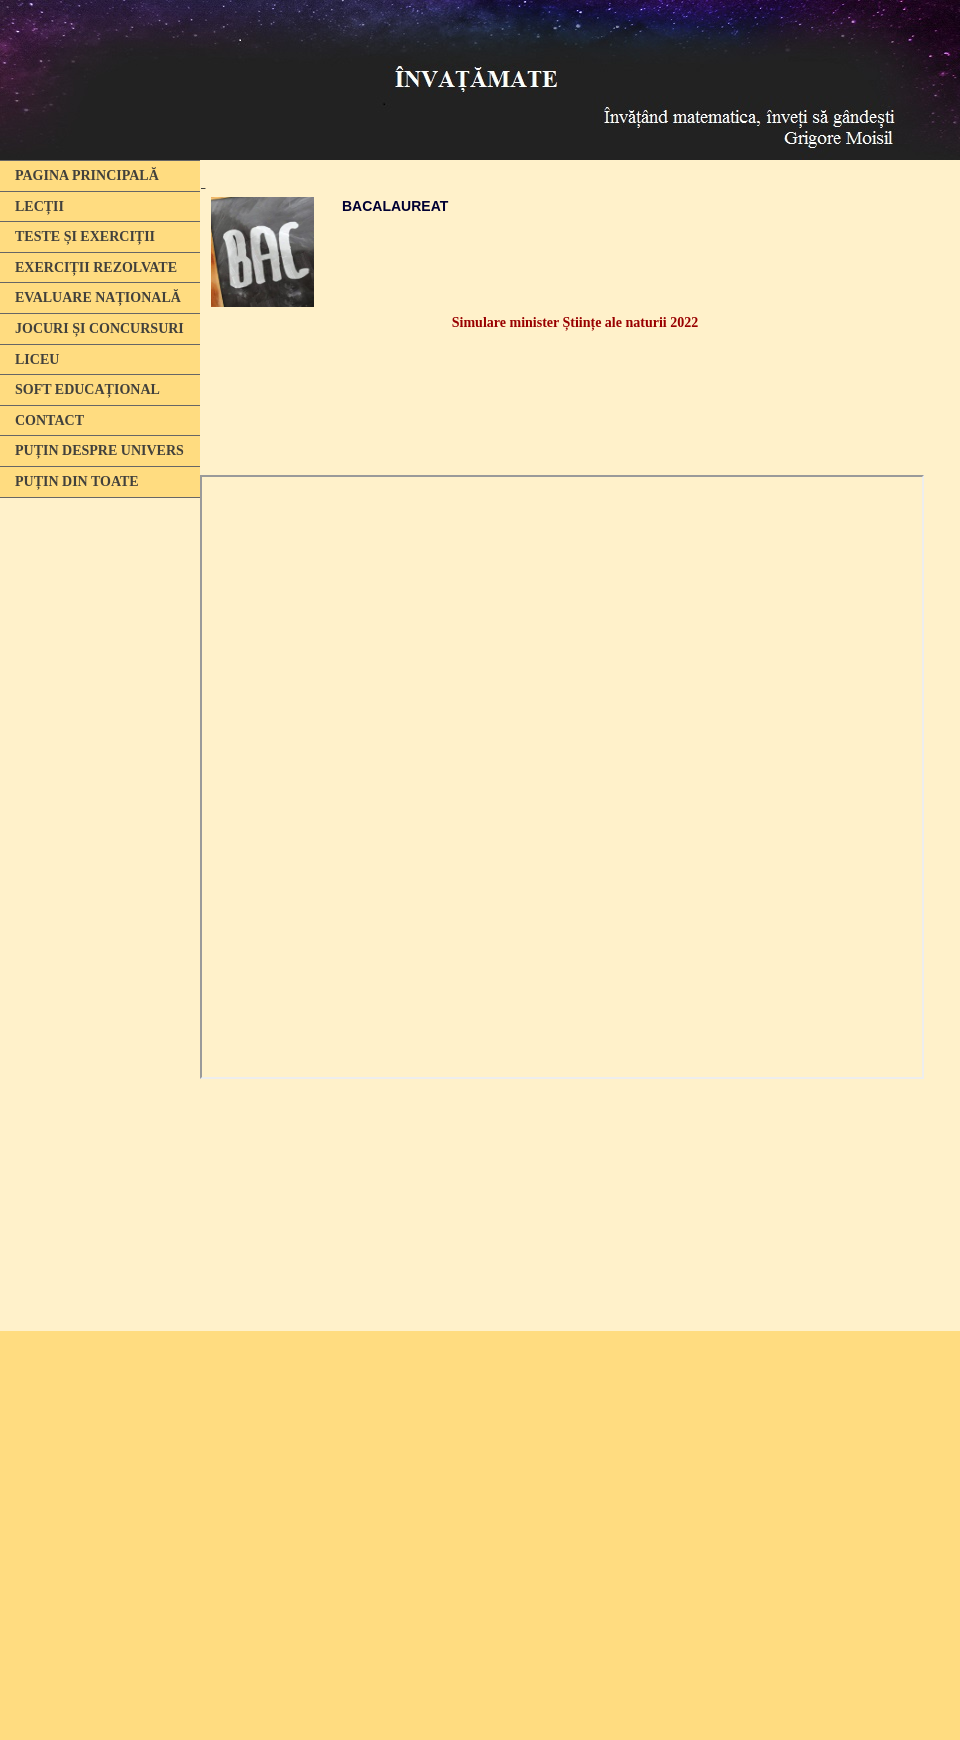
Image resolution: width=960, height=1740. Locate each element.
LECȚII (39, 206)
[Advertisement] (95, 813)
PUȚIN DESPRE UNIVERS (99, 450)
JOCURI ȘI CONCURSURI (99, 328)
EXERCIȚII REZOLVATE (96, 267)
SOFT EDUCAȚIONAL (87, 389)
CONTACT (49, 420)
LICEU (37, 359)
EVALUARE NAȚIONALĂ (98, 297)
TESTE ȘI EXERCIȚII (85, 236)
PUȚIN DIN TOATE (77, 481)
